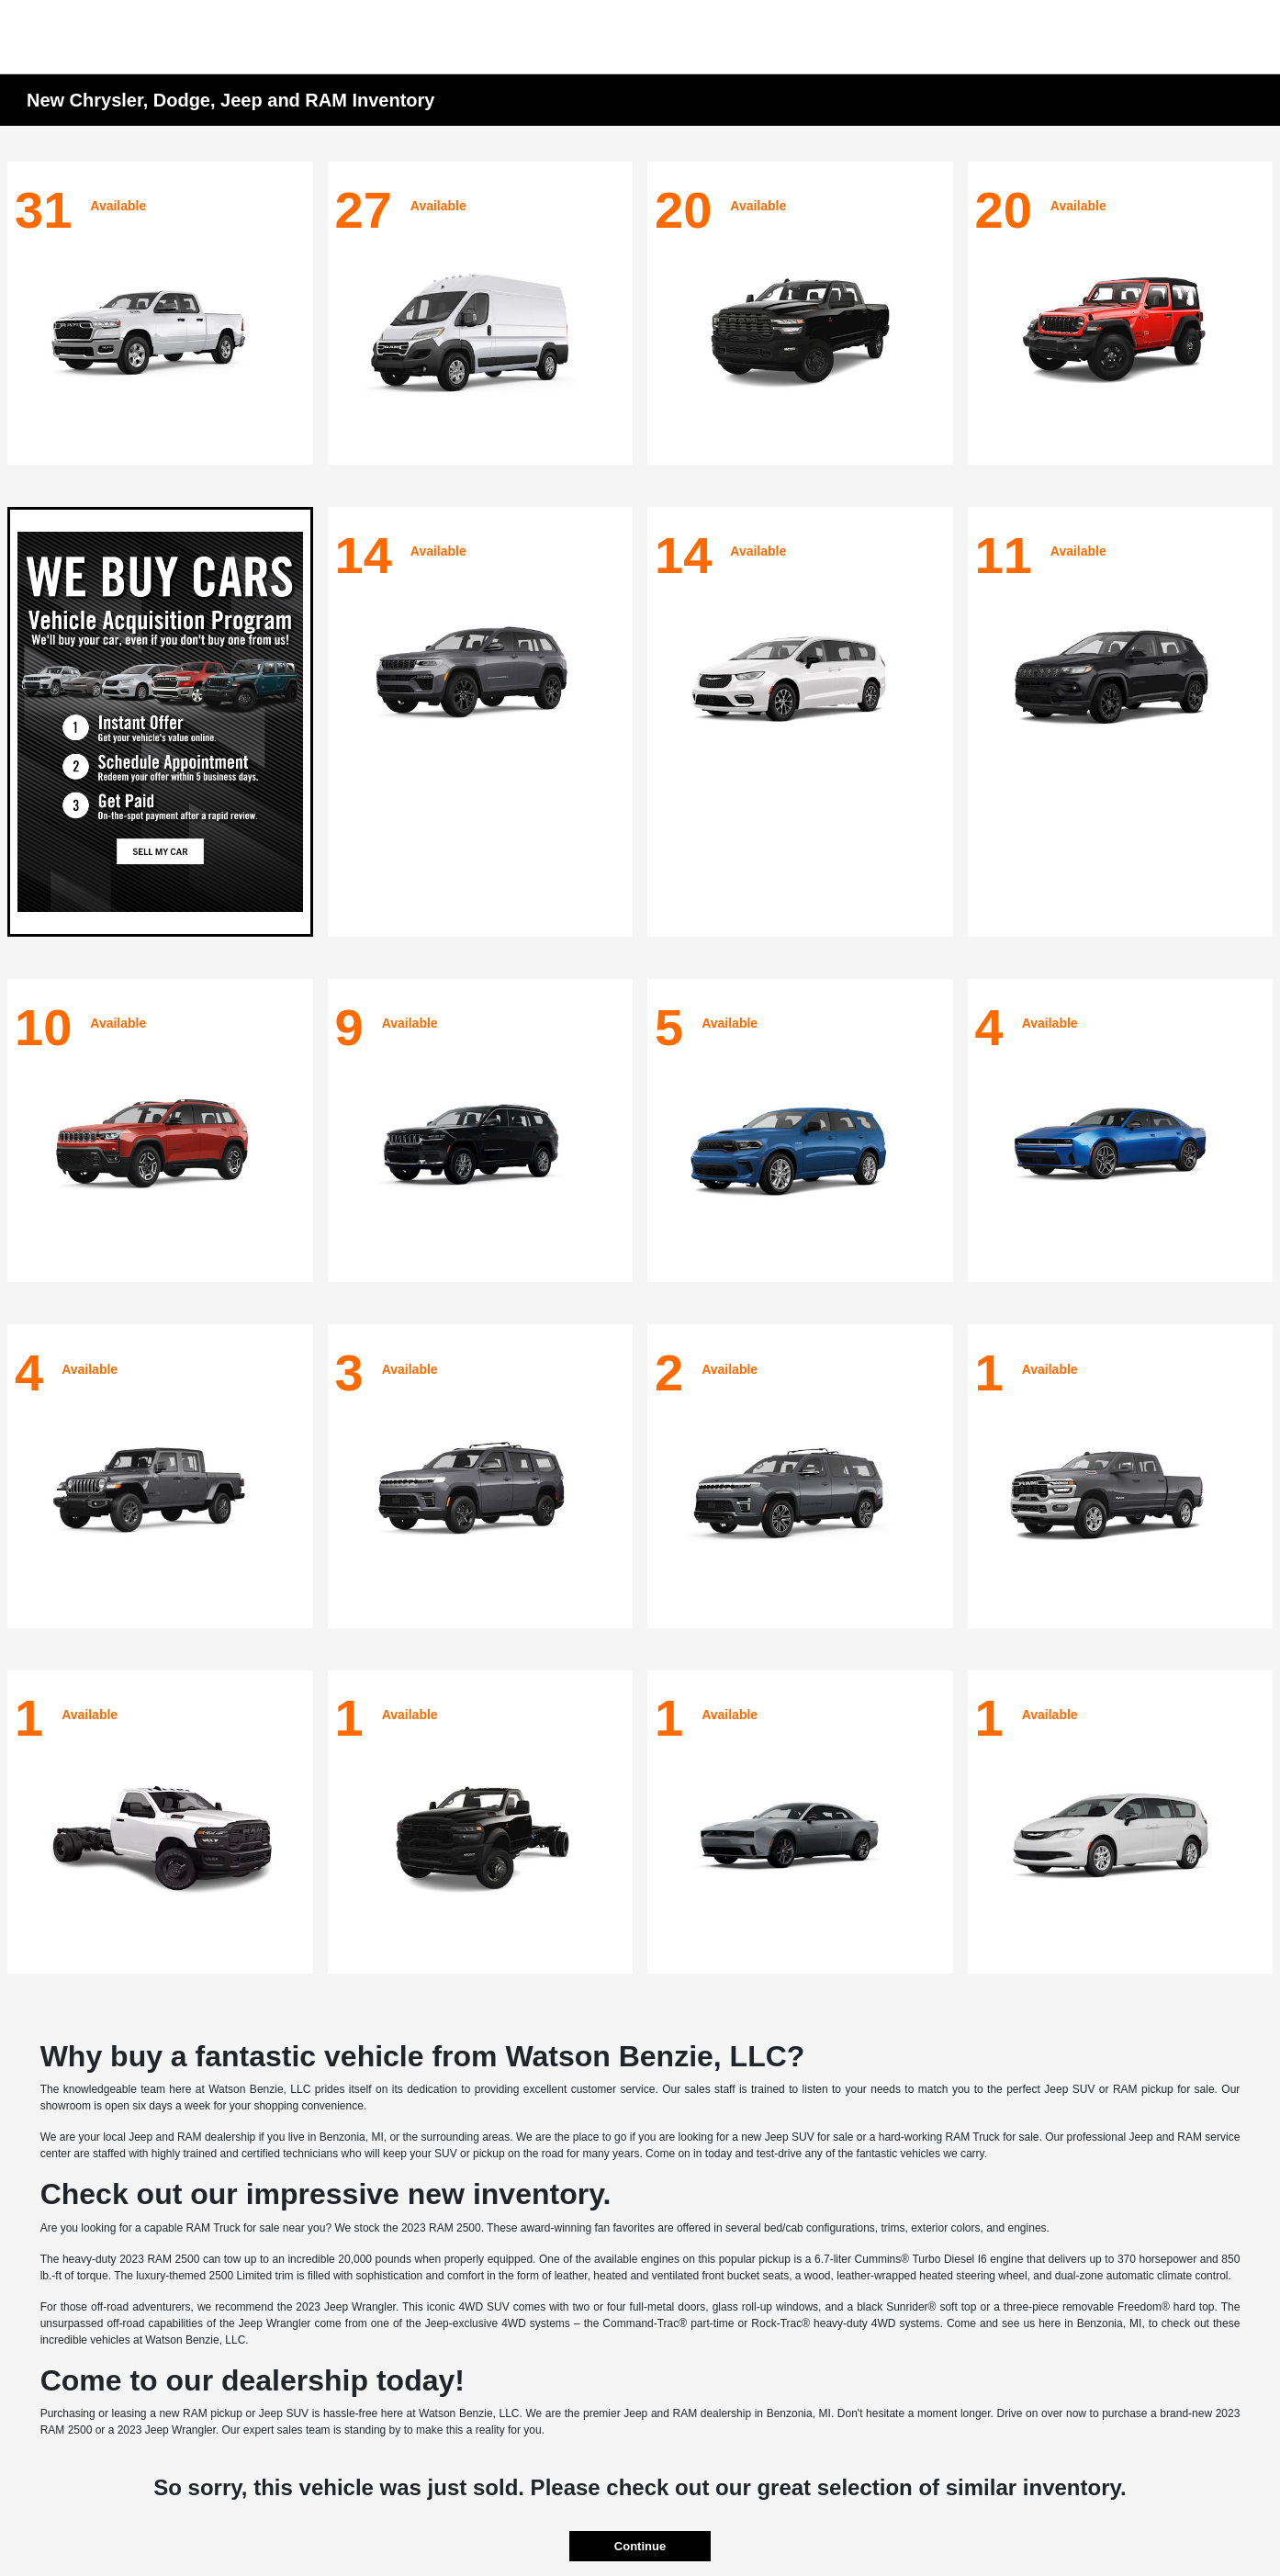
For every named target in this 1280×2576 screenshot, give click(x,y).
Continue (640, 2546)
